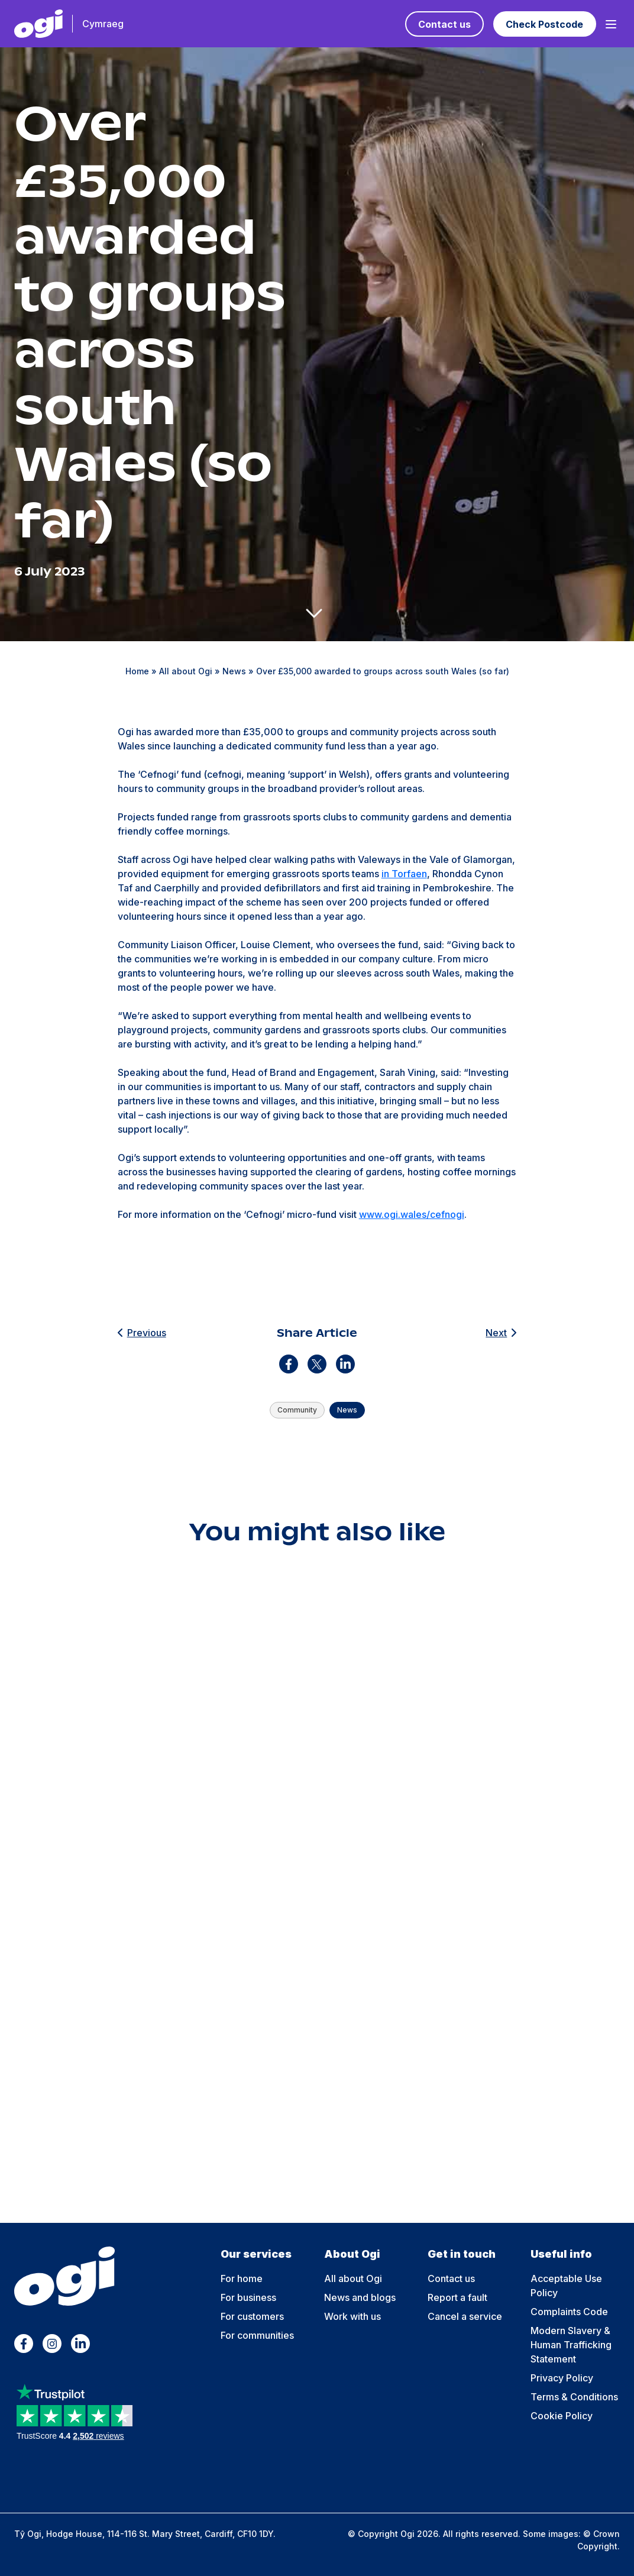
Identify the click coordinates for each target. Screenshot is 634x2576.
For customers (252, 2316)
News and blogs (360, 2297)
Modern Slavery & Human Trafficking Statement (571, 2345)
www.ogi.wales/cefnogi (411, 1214)
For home (242, 2278)
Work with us (352, 2316)
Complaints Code (569, 2312)
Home (137, 671)
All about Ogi (185, 671)
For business (248, 2297)
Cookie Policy (562, 2416)
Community (297, 1409)
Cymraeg (103, 24)
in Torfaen (404, 874)
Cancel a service (465, 2316)
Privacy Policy (562, 2378)
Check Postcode (544, 24)
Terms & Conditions (574, 2397)
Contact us (444, 24)
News (234, 671)
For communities (257, 2335)
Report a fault (457, 2297)
